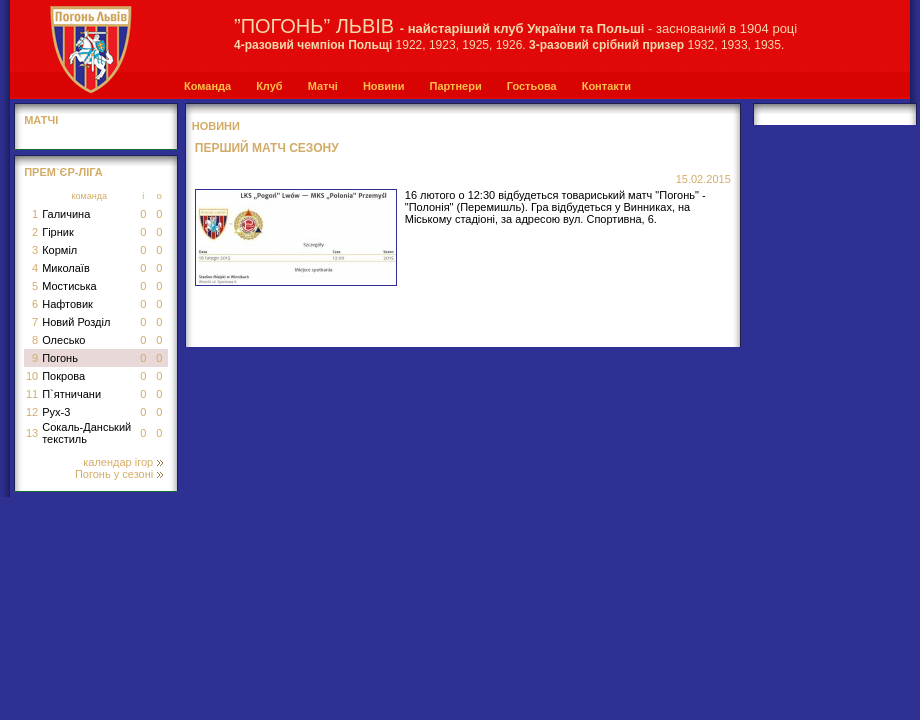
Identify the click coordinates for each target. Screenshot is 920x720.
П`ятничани (71, 394)
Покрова (63, 376)
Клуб (269, 86)
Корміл (59, 250)
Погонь (60, 358)
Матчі (323, 86)
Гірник (58, 232)
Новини (384, 86)
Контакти (606, 86)
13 (32, 433)
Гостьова (532, 86)
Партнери (455, 86)
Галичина (66, 214)
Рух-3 (56, 412)
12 (32, 412)
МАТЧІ (41, 120)
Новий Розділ (76, 322)
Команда (207, 86)
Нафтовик (67, 304)
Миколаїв (66, 268)
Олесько (63, 340)
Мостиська (69, 286)
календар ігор (123, 462)
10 (32, 376)
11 (32, 394)
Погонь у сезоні (119, 474)
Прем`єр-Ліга (63, 172)
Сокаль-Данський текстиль (86, 433)
